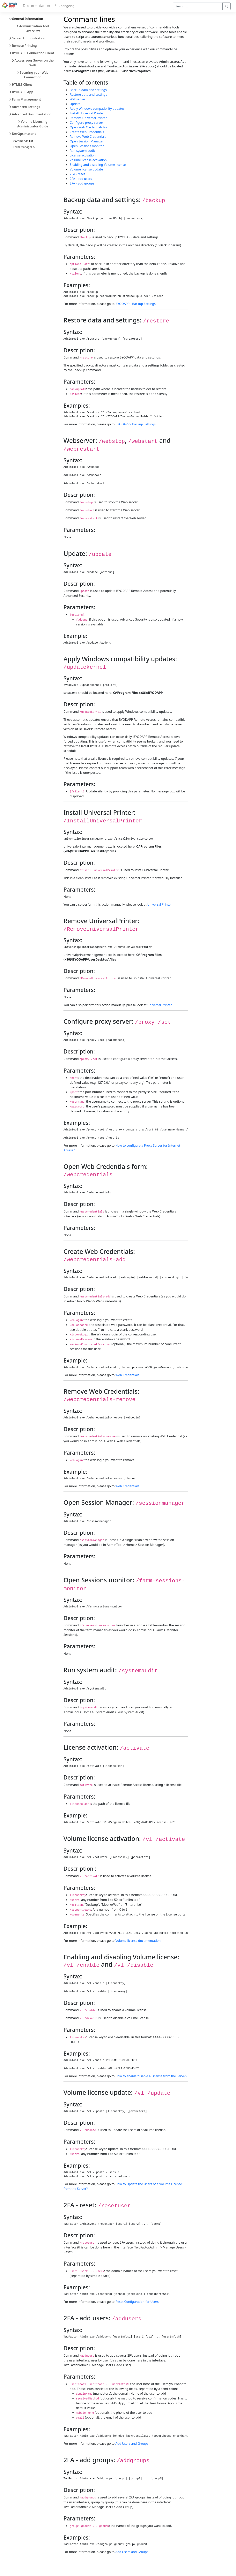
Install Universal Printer (87, 113)
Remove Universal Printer (88, 118)
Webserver (77, 99)
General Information (26, 19)
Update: (87, 553)
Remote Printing (23, 45)
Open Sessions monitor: (124, 1584)
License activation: (106, 1747)
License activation (83, 155)
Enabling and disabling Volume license (98, 164)
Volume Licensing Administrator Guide (32, 123)
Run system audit (82, 150)
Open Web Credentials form (90, 127)
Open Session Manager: (124, 1502)
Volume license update (86, 169)
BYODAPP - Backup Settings (135, 304)
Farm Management (25, 99)
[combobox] (198, 6)
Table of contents (85, 82)
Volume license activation (88, 160)
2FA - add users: (102, 2318)
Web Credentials (127, 1375)
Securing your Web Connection (32, 74)
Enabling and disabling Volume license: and (121, 1960)
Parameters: (79, 256)
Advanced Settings (24, 107)
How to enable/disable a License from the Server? (151, 2076)
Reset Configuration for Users (137, 2302)
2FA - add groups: (106, 2460)
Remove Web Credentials (88, 136)
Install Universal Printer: (102, 816)
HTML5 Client (20, 84)
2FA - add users (81, 179)
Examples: (76, 285)
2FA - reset (77, 174)
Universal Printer (159, 904)
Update (75, 104)
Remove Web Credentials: (101, 1395)
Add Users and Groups (131, 2443)
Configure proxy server (86, 122)
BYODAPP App (21, 92)
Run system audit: (110, 1670)
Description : (79, 1868)
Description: (79, 229)
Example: (75, 635)
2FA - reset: (97, 2205)
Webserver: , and (117, 444)
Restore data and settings (88, 94)
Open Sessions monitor (87, 146)
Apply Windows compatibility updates (97, 108)
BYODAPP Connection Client (31, 53)
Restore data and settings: (116, 320)
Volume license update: (116, 2092)
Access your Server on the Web (33, 62)
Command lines (89, 19)
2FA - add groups (82, 183)
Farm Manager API (25, 147)
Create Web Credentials (87, 132)
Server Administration (27, 38)
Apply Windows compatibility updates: (120, 662)
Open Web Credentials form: (105, 1170)
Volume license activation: (124, 1838)
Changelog (65, 6)
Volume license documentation (138, 1940)
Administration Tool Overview (32, 28)
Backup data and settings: (114, 199)
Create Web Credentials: (99, 1255)
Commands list (23, 141)
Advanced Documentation (30, 114)
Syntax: (72, 211)
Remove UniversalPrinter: (101, 924)
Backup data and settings (88, 90)
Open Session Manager (87, 141)
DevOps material (23, 134)
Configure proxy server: (117, 1021)
